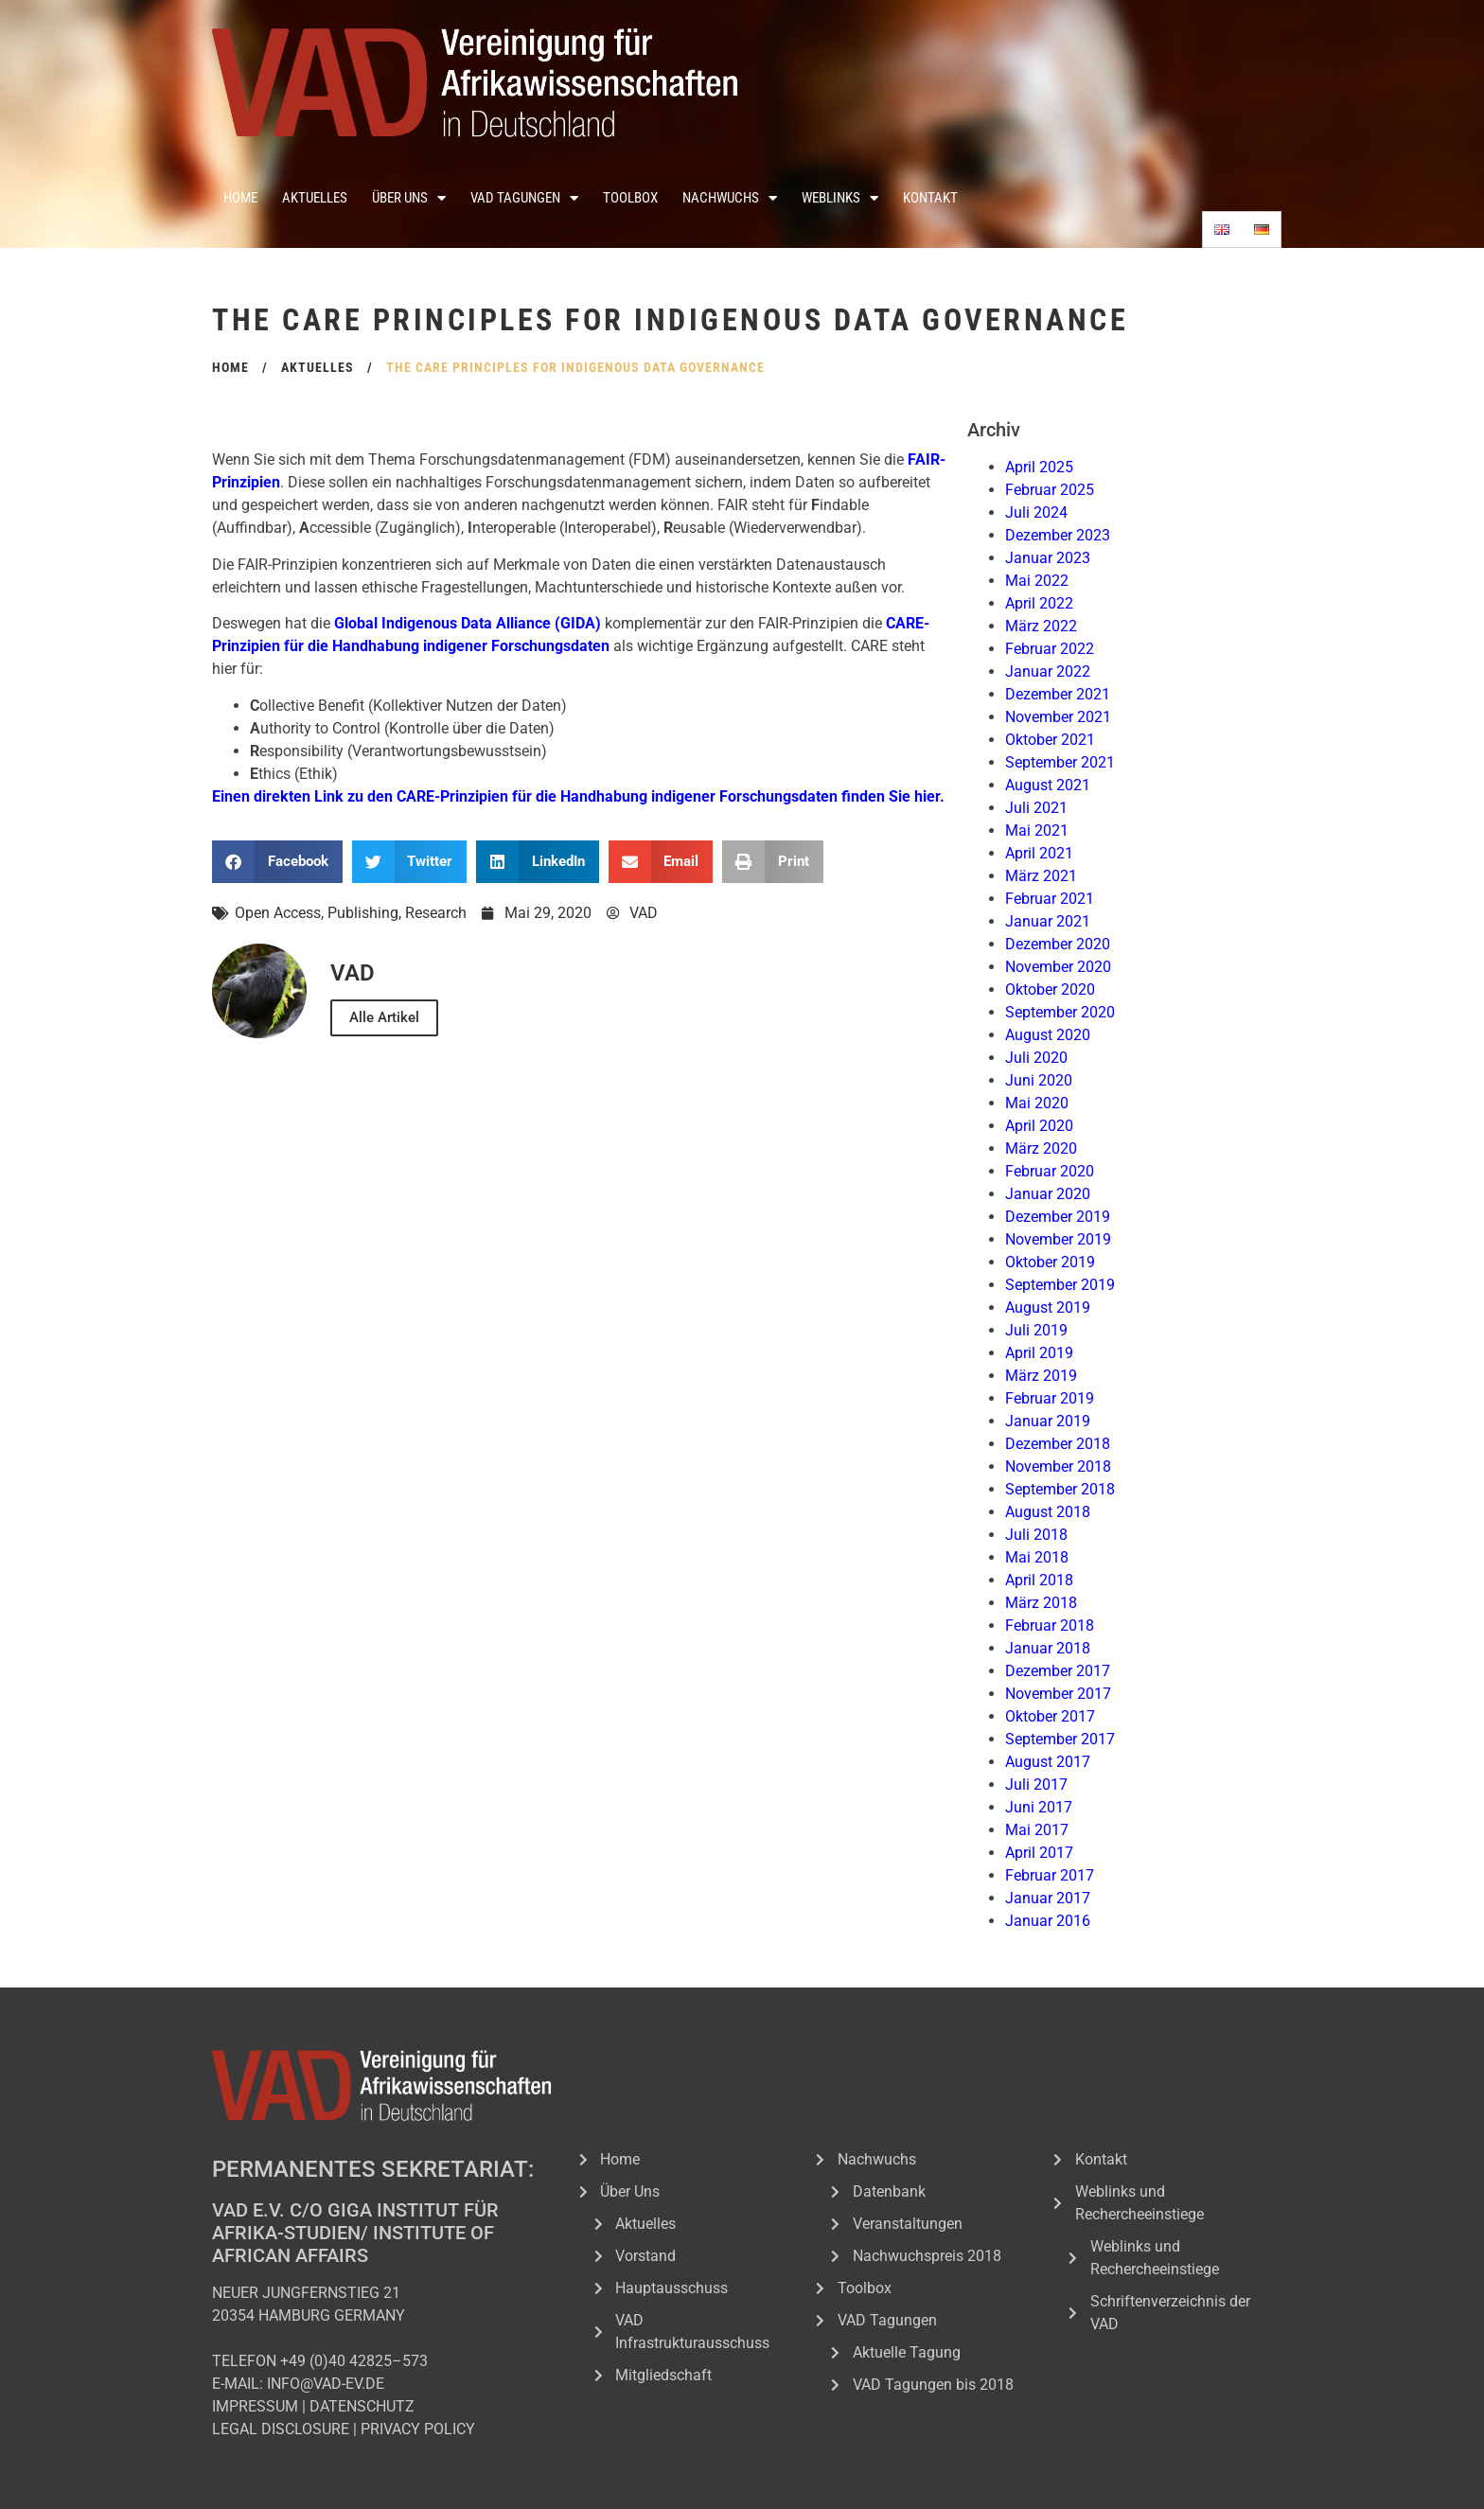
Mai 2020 (1037, 1103)
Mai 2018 (1037, 1557)
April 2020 (1039, 1126)
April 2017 (1039, 1853)
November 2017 (1058, 1694)
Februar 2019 (1049, 1398)
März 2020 (1041, 1148)
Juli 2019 (1036, 1330)
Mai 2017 (1037, 1830)
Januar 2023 (1047, 558)
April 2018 (1039, 1580)
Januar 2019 (1047, 1421)
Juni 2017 (1038, 1807)
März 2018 (1041, 1603)
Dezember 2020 (1057, 944)
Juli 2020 (1036, 1058)
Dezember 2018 (1057, 1444)
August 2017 (1047, 1762)
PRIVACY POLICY (418, 2429)
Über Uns (409, 198)
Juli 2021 (1036, 808)
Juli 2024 (1036, 512)
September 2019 (1060, 1285)
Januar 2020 (1047, 1194)
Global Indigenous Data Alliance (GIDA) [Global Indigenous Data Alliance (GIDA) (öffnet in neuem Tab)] (467, 623)
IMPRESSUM (255, 2406)
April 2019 (1039, 1353)
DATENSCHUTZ (362, 2406)
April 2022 (1039, 603)
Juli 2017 (1036, 1784)
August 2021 (1047, 785)
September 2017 (1060, 1739)
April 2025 (1039, 467)
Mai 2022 (1037, 581)
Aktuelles (314, 197)
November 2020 (1058, 967)
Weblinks (840, 198)
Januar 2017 (1047, 1898)
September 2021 (1060, 762)
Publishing (362, 913)
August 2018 (1047, 1512)
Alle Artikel (384, 1017)
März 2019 (1041, 1376)
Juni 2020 (1038, 1080)
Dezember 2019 (1057, 1217)
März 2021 (1041, 876)
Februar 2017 (1049, 1875)
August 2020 (1047, 1035)
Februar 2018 (1049, 1625)
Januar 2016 (1047, 1921)
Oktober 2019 (1050, 1262)
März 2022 (1041, 626)
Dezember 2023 (1057, 535)
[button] (277, 861)
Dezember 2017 (1057, 1671)
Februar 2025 (1049, 490)
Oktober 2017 (1050, 1716)
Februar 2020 (1049, 1171)
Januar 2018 (1047, 1648)
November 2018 (1058, 1466)
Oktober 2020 (1050, 989)
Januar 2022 (1047, 671)
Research (436, 913)
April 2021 (1039, 853)
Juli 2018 (1036, 1535)
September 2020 (1060, 1012)
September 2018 (1060, 1489)
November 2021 (1058, 717)
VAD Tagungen (524, 198)
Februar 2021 (1049, 899)
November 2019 (1058, 1239)
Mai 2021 (1037, 830)
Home (240, 197)
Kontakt (930, 197)
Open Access (278, 913)
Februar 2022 (1049, 649)
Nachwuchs (729, 198)
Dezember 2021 (1057, 694)
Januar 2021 (1047, 921)
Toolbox (630, 197)
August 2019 (1047, 1307)
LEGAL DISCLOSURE (280, 2429)
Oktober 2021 (1050, 740)
